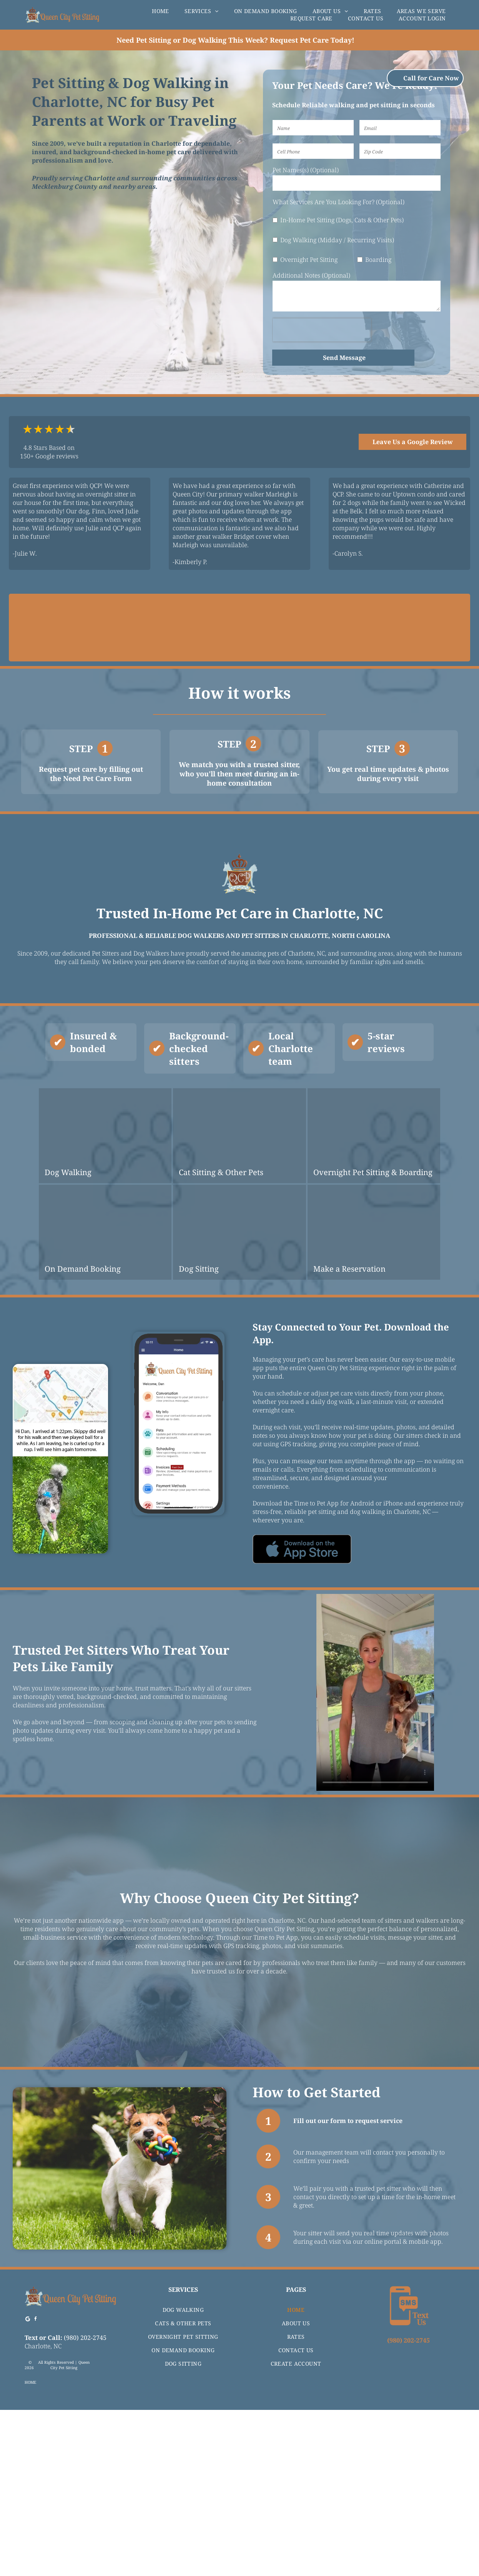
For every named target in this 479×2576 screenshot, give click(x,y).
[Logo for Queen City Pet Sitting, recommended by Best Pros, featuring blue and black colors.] (58, 628)
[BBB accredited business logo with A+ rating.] (148, 628)
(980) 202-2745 (85, 2503)
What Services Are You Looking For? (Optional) (338, 202)
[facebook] (36, 2486)
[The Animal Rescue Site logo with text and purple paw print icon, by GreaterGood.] (330, 628)
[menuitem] (160, 11)
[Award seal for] (421, 628)
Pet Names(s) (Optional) (306, 170)
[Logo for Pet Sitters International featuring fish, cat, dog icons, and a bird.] (239, 628)
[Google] (28, 2486)
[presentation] (322, 329)
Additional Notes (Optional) (311, 275)
